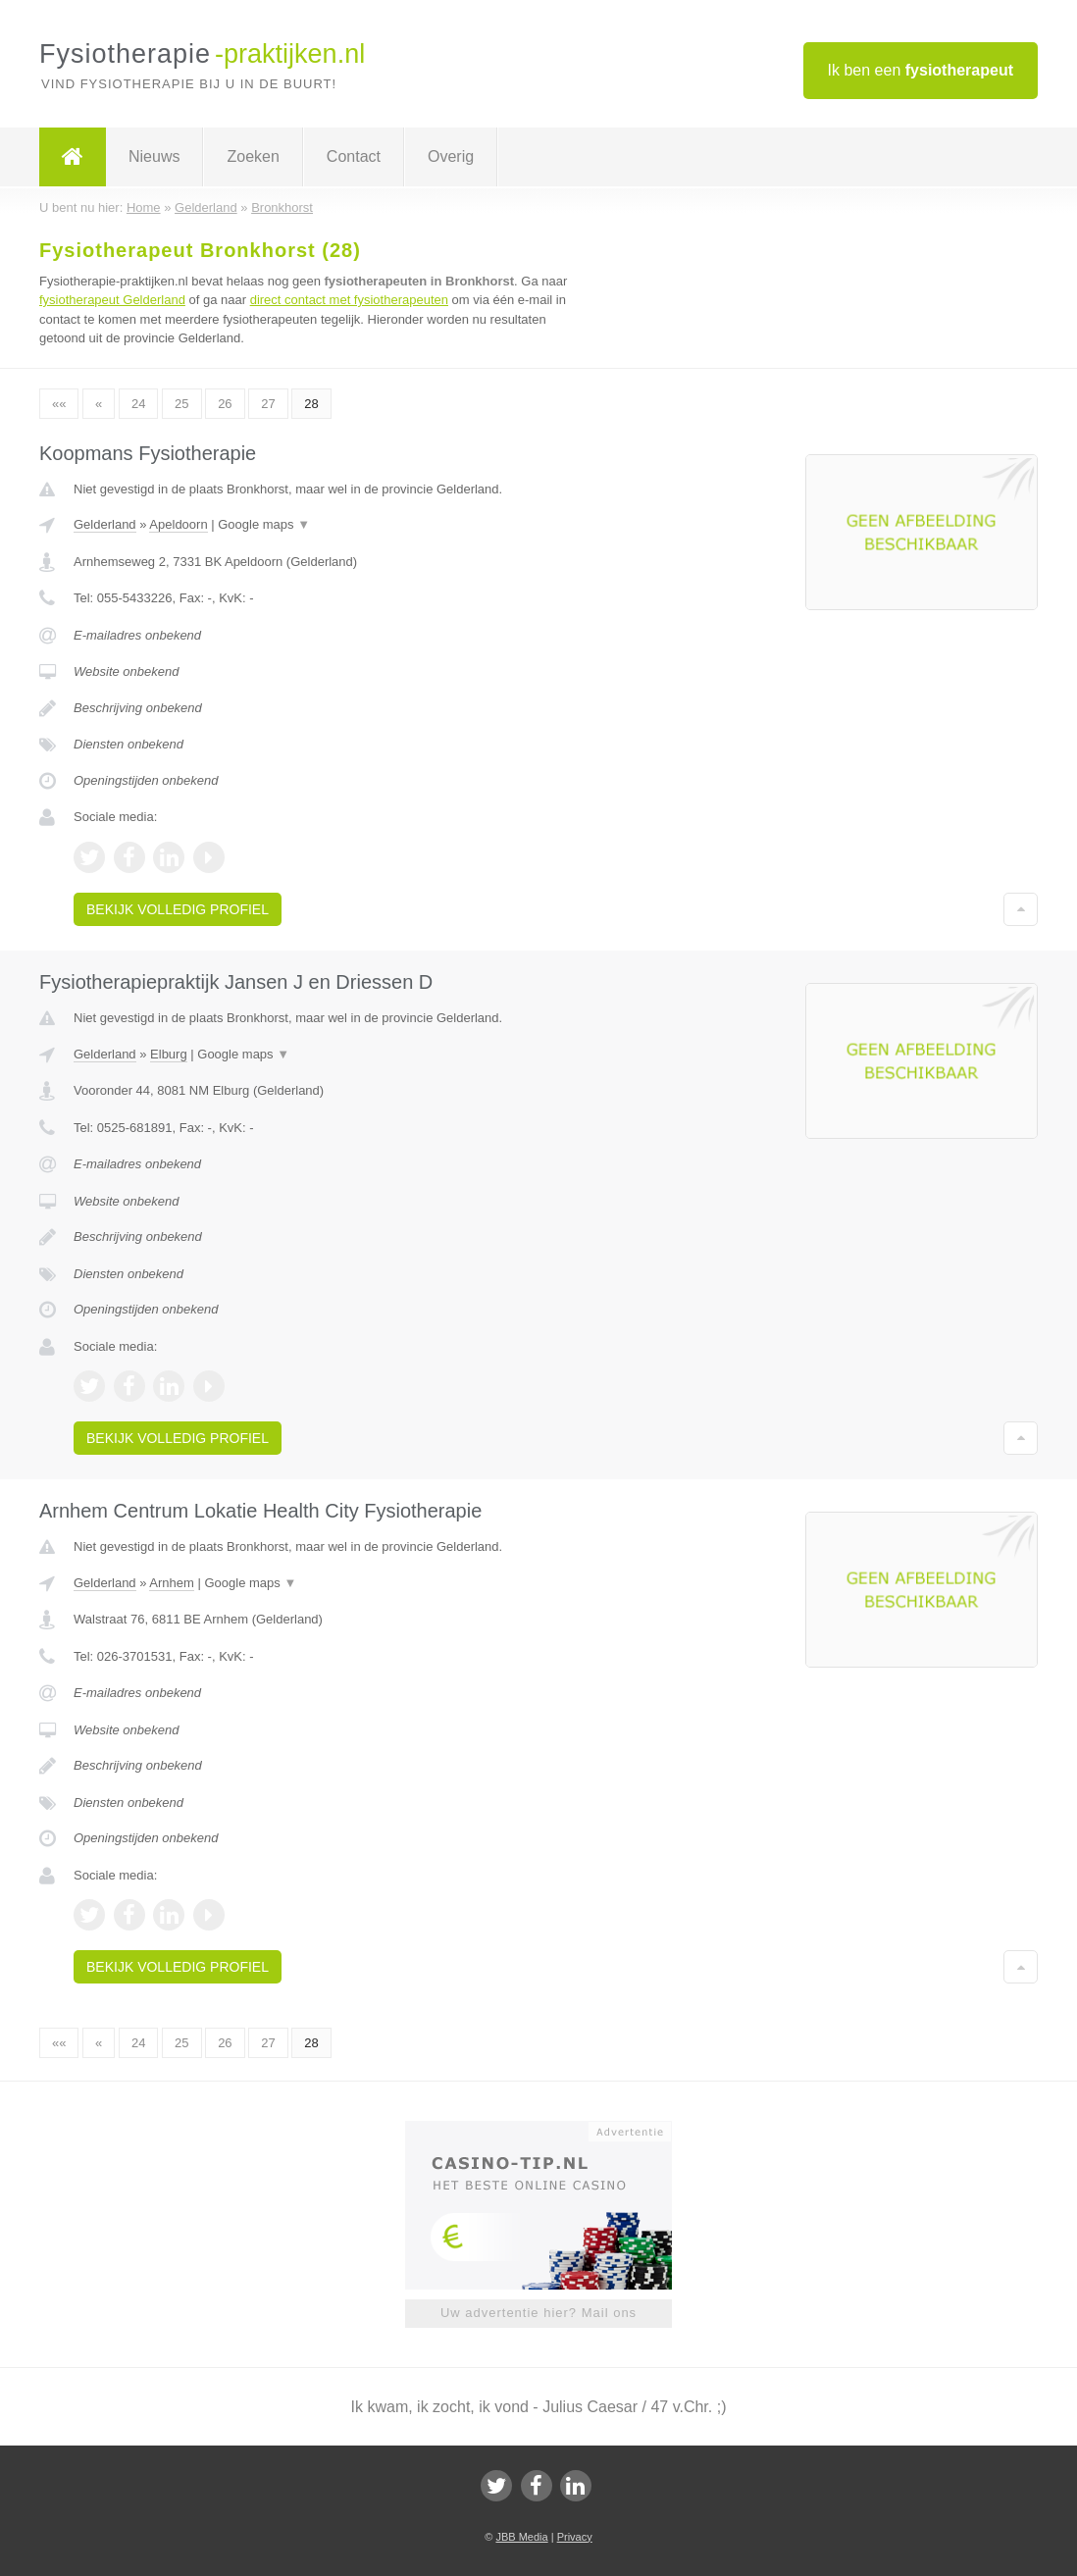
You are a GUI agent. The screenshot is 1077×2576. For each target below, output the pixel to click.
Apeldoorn (178, 524)
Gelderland (105, 524)
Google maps (264, 524)
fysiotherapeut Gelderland (112, 299)
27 (268, 403)
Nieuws (154, 156)
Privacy (574, 2537)
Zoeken (253, 156)
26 (224, 403)
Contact (354, 156)
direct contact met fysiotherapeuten (349, 299)
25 (181, 403)
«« (59, 403)
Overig (451, 156)
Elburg (168, 1054)
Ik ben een (920, 70)
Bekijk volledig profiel (177, 909)
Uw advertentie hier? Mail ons (538, 2312)
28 (311, 403)
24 (138, 403)
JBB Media (521, 2537)
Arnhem (171, 1582)
